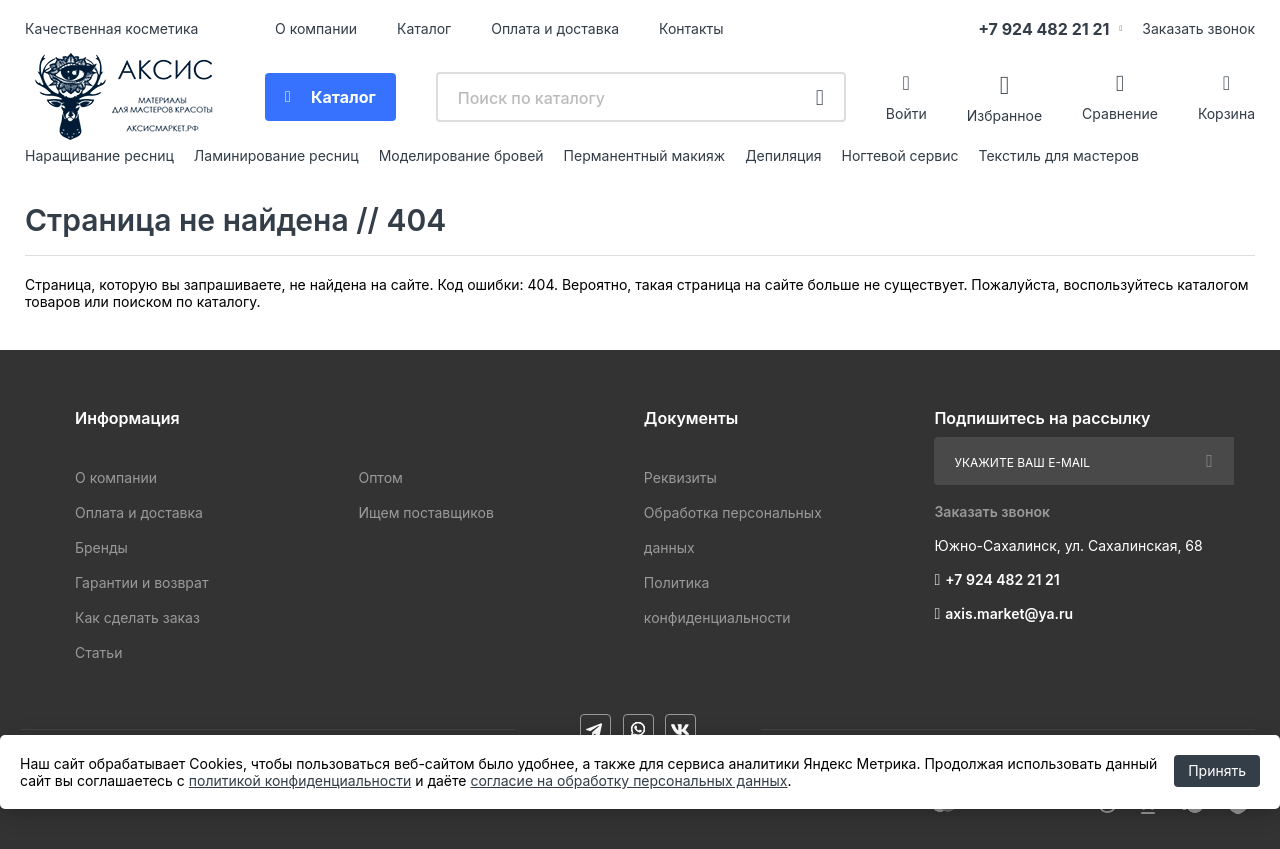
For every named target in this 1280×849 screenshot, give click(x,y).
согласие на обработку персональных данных (628, 780)
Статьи (98, 652)
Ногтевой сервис (900, 155)
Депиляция (783, 155)
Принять (1217, 770)
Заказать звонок (1198, 28)
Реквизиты (680, 477)
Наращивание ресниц (99, 155)
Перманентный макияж (645, 155)
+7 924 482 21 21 (1043, 29)
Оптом (380, 477)
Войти (906, 113)
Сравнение (1120, 113)
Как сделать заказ (137, 617)
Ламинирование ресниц (276, 155)
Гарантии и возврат (141, 582)
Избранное (1004, 114)
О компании (316, 28)
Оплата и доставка (555, 28)
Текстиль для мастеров (1059, 155)
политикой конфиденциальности (300, 780)
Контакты (691, 28)
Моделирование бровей (461, 155)
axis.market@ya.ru (1009, 613)
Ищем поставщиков (425, 512)
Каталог (424, 28)
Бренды (101, 547)
